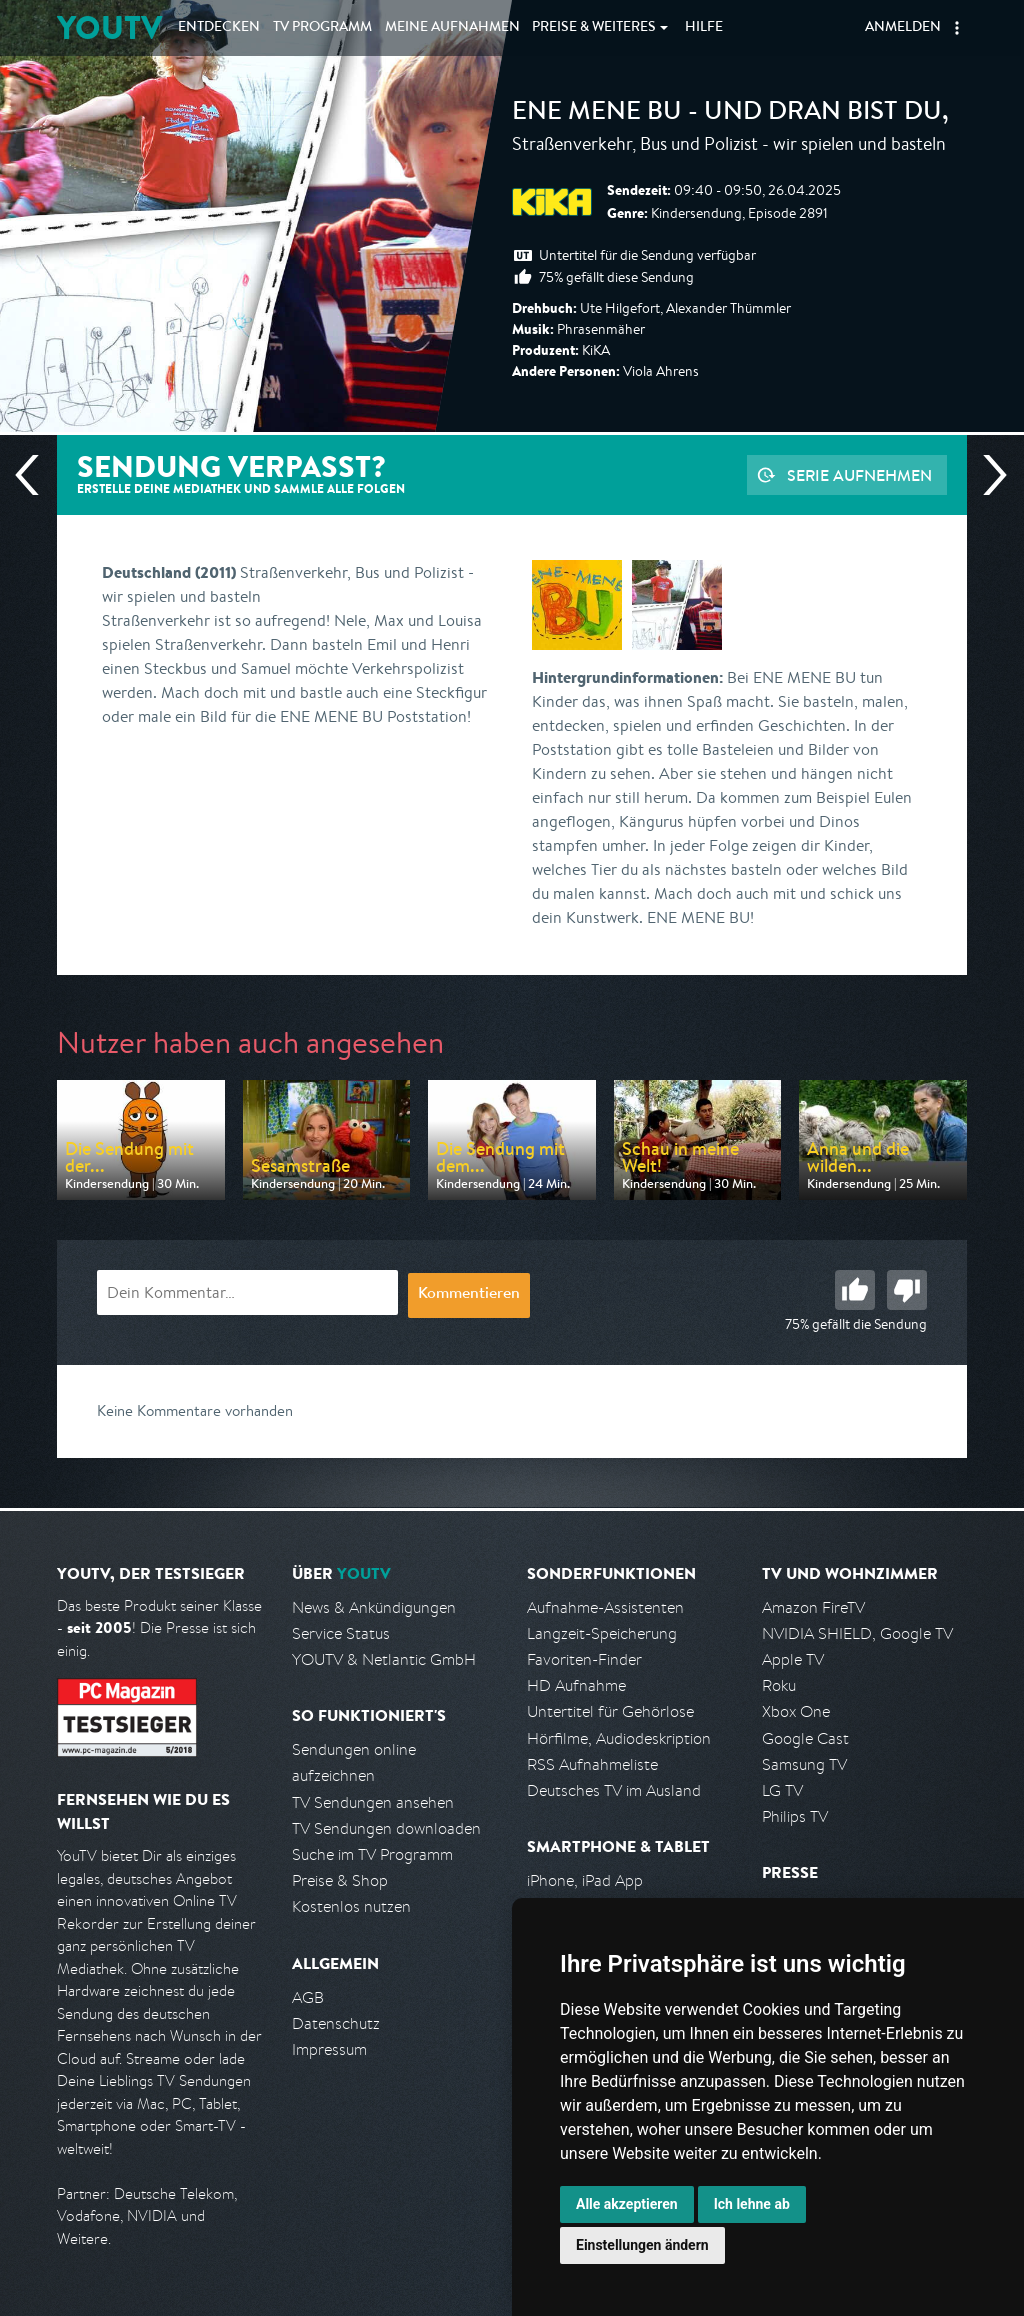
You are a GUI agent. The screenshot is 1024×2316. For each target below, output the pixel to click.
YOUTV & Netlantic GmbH (384, 1659)
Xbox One (796, 1711)
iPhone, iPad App (585, 1880)
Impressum (329, 2049)
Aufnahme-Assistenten (605, 1607)
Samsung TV (804, 1764)
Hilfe (704, 28)
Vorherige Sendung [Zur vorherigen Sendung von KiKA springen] (35, 475)
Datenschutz (336, 2023)
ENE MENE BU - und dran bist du (727, 114)
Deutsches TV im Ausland (614, 1790)
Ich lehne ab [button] (752, 2204)
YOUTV (109, 27)
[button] (957, 28)
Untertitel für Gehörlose (610, 1711)
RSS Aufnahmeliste (592, 1764)
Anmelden (903, 28)
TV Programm (322, 28)
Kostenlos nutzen (351, 1906)
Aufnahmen (452, 28)
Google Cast (805, 1738)
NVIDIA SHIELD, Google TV (857, 1633)
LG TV (782, 1790)
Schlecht (907, 1290)
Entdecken (219, 28)
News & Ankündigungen (374, 1607)
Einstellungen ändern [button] (642, 2245)
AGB (308, 1997)
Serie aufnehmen (859, 475)
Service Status (341, 1633)
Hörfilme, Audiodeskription (619, 1738)
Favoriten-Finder (584, 1659)
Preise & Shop (340, 1880)
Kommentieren (469, 1295)
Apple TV (793, 1659)
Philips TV (795, 1816)
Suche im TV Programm (372, 1854)
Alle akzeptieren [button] (627, 2204)
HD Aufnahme (576, 1685)
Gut (855, 1290)
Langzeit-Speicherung (602, 1633)
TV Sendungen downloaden (386, 1828)
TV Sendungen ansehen (373, 1802)
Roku (779, 1685)
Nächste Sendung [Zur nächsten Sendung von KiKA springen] (987, 475)
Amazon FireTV (813, 1607)
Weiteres (594, 28)
